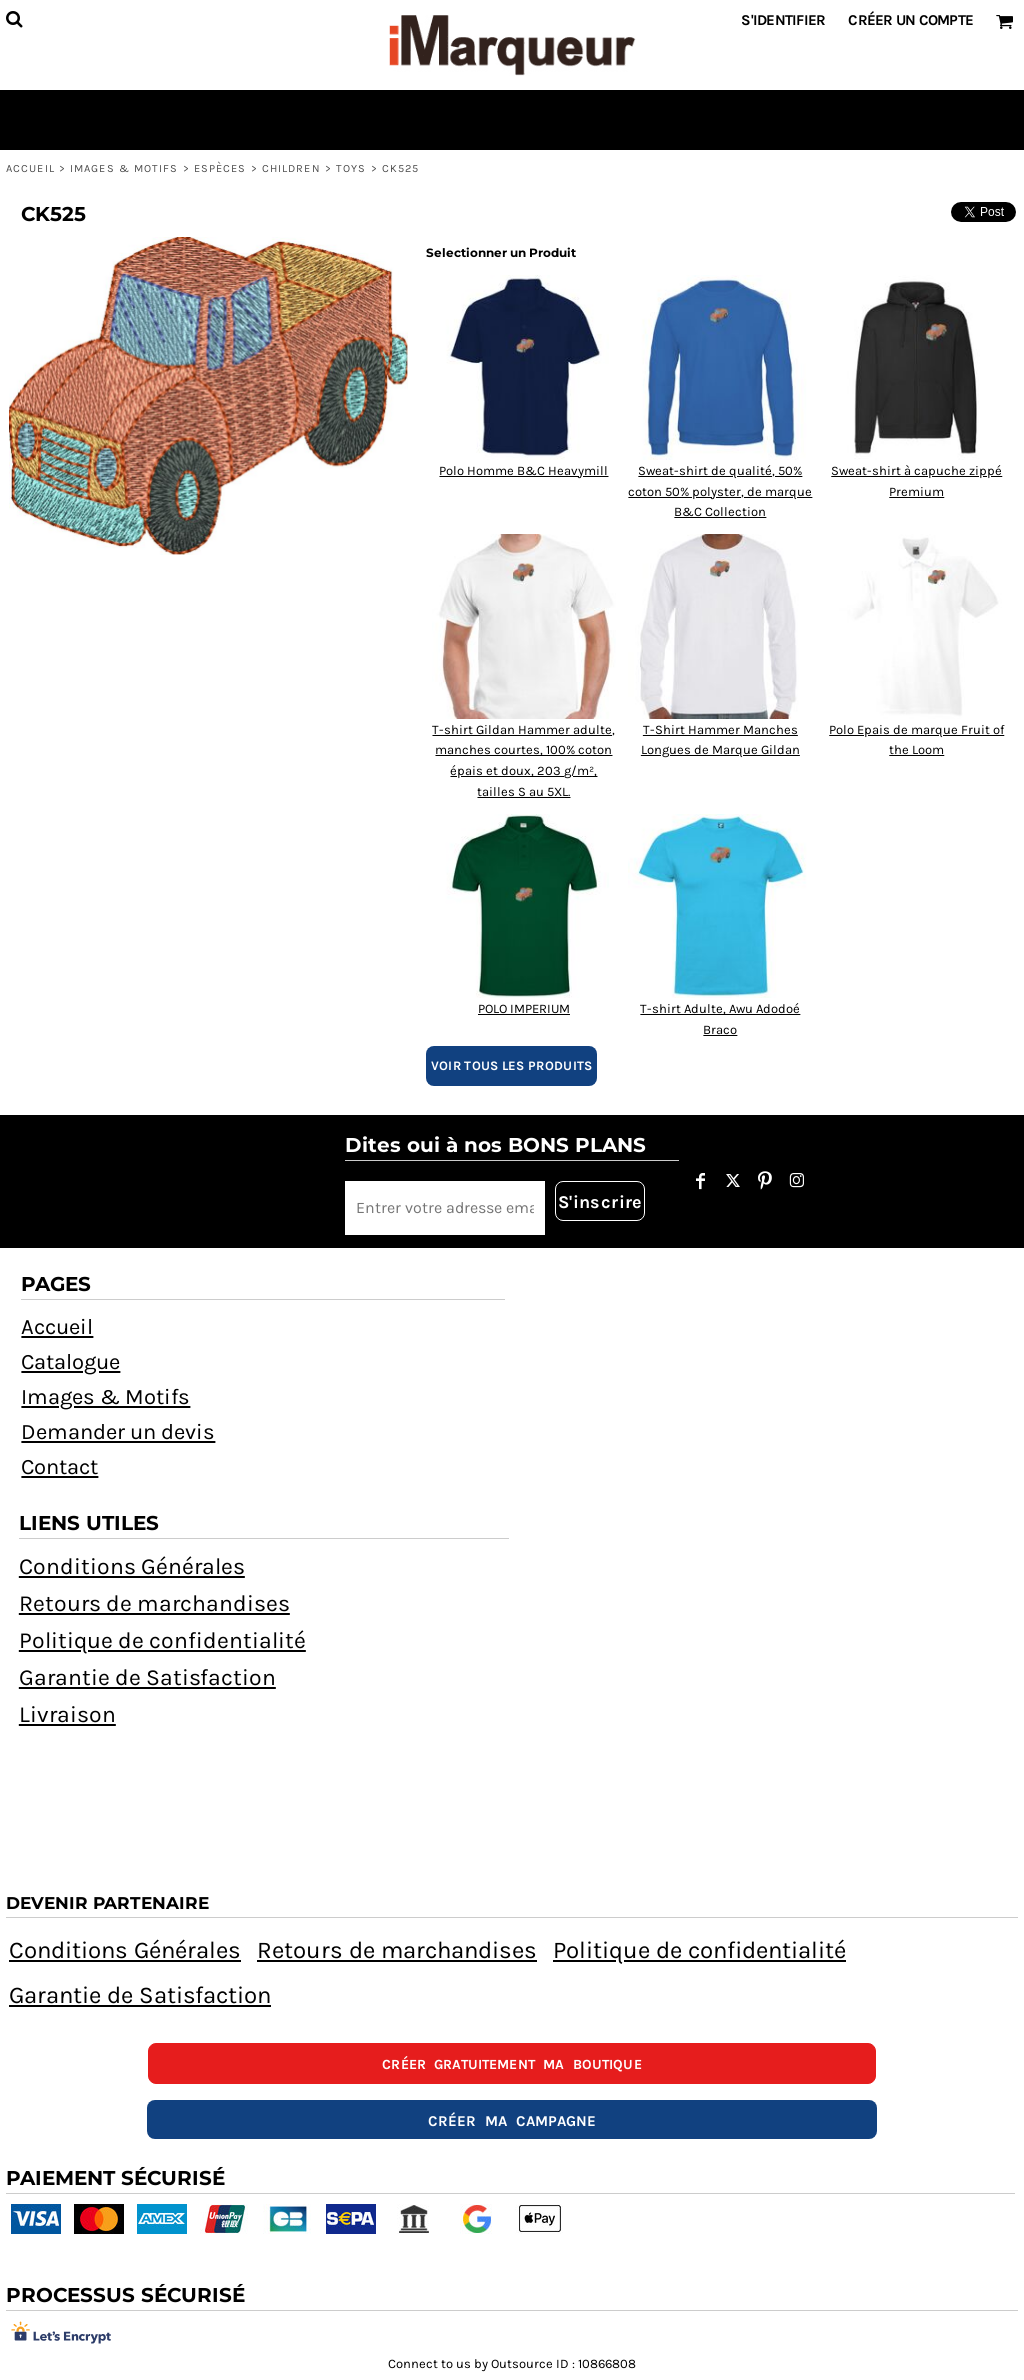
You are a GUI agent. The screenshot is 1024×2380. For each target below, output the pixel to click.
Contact (59, 1467)
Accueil (30, 168)
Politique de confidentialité (162, 1640)
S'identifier (783, 20)
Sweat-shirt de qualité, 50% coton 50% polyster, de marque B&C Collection (720, 491)
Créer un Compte (910, 20)
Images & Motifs (124, 168)
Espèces (220, 168)
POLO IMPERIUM (524, 1008)
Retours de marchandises (154, 1603)
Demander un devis (118, 1432)
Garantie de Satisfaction (147, 1677)
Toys (351, 168)
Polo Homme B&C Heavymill (523, 470)
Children (291, 168)
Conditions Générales (132, 1566)
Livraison (67, 1714)
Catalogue (70, 1362)
